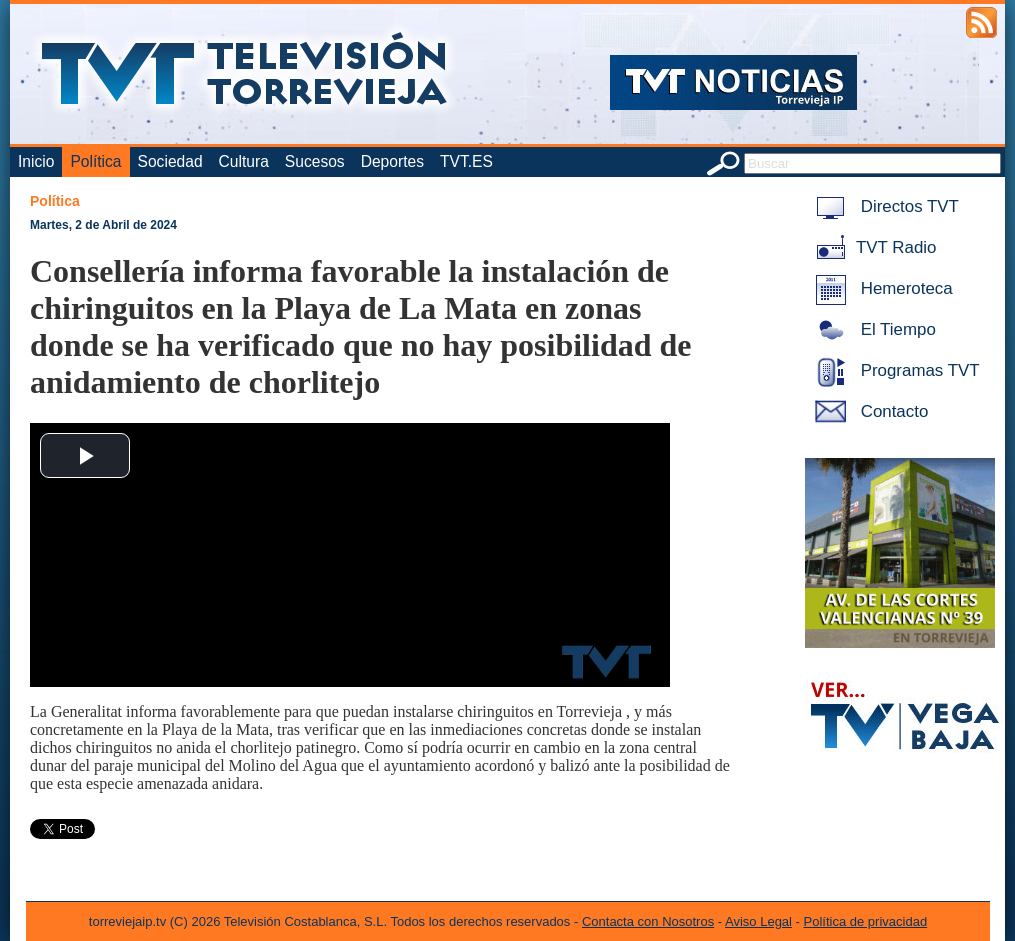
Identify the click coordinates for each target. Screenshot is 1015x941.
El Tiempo (872, 329)
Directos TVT (883, 206)
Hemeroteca (880, 288)
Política (95, 161)
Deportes (392, 161)
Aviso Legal (758, 921)
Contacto (868, 411)
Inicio (36, 161)
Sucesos (315, 161)
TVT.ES (466, 161)
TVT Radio (872, 247)
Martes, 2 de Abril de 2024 (103, 225)
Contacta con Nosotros (648, 921)
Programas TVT (894, 370)
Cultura (244, 161)
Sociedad (170, 161)
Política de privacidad (866, 921)
